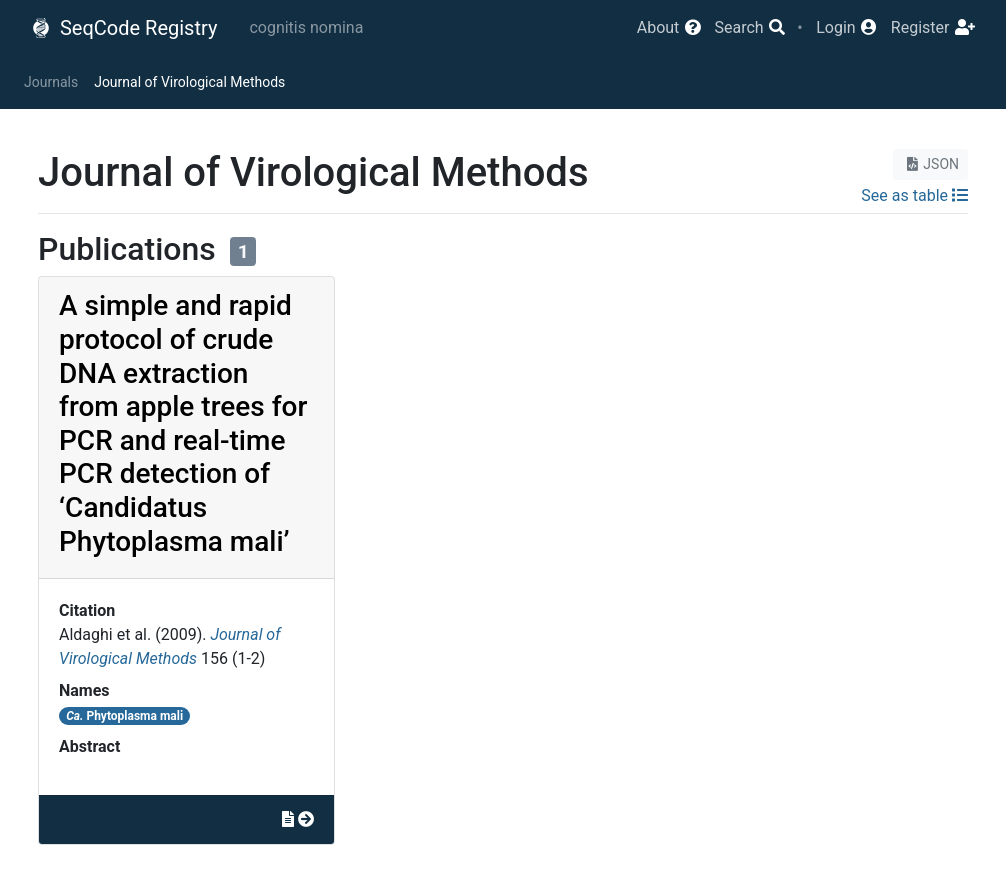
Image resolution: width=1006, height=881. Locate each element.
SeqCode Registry (124, 28)
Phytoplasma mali (124, 716)
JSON (930, 164)
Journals (51, 82)
